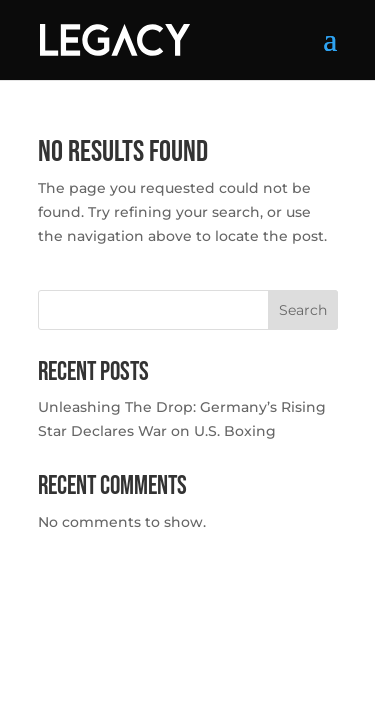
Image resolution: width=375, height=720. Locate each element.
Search (303, 310)
